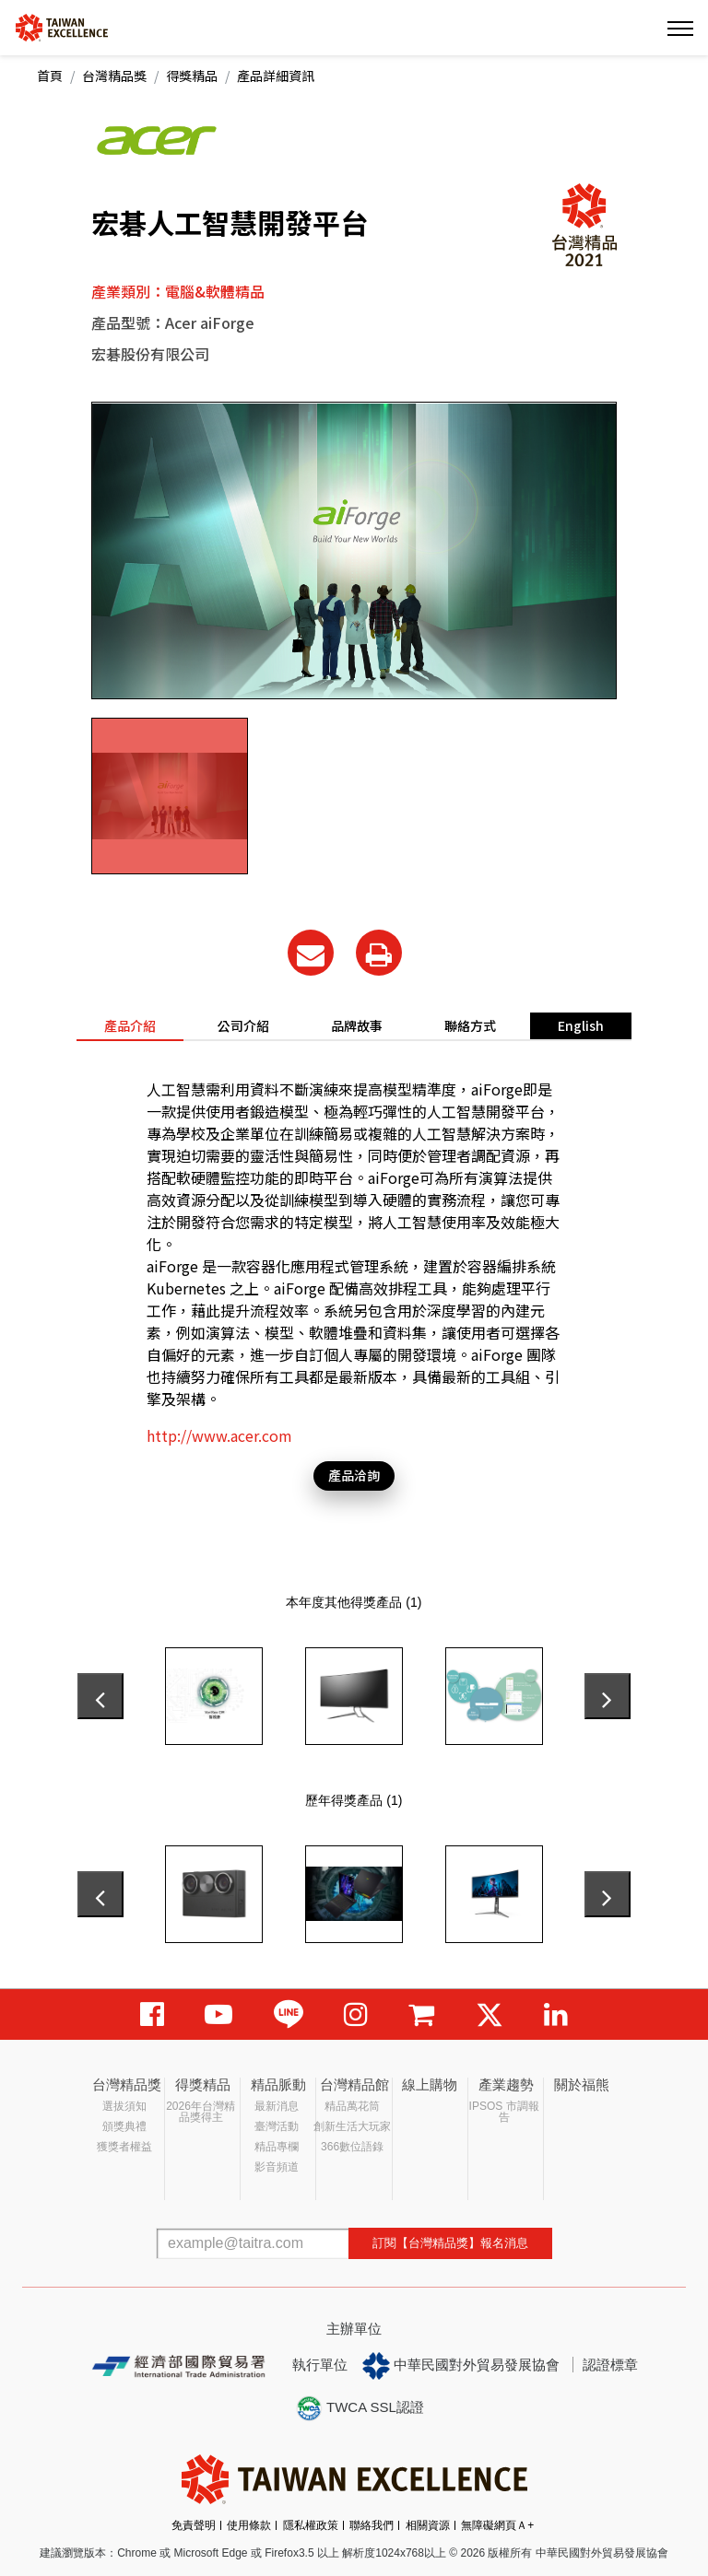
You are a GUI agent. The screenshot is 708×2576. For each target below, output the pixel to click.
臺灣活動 (276, 2126)
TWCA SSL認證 (359, 2408)
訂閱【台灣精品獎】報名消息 (450, 2243)
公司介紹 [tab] (243, 1025)
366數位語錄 (352, 2146)
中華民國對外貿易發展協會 (461, 2366)
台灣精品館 (354, 2084)
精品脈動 (278, 2084)
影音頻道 (276, 2166)
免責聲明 (193, 2525)
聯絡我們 (371, 2525)
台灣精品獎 (114, 75)
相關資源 (428, 2525)
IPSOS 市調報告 (504, 2112)
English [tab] (581, 1025)
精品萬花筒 (352, 2106)
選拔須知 (124, 2106)
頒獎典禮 (124, 2126)
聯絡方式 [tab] (470, 1025)
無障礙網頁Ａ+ (497, 2525)
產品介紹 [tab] (130, 1025)
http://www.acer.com (219, 1435)
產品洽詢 (354, 1475)
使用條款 (249, 2525)
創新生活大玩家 (352, 2126)
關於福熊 (581, 2084)
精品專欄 (276, 2146)
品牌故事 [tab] (357, 1025)
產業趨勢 (506, 2084)
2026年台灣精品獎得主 (200, 2112)
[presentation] (100, 1696)
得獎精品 (192, 75)
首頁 (50, 75)
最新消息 (276, 2106)
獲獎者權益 (124, 2146)
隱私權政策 (310, 2525)
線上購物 (429, 2084)
